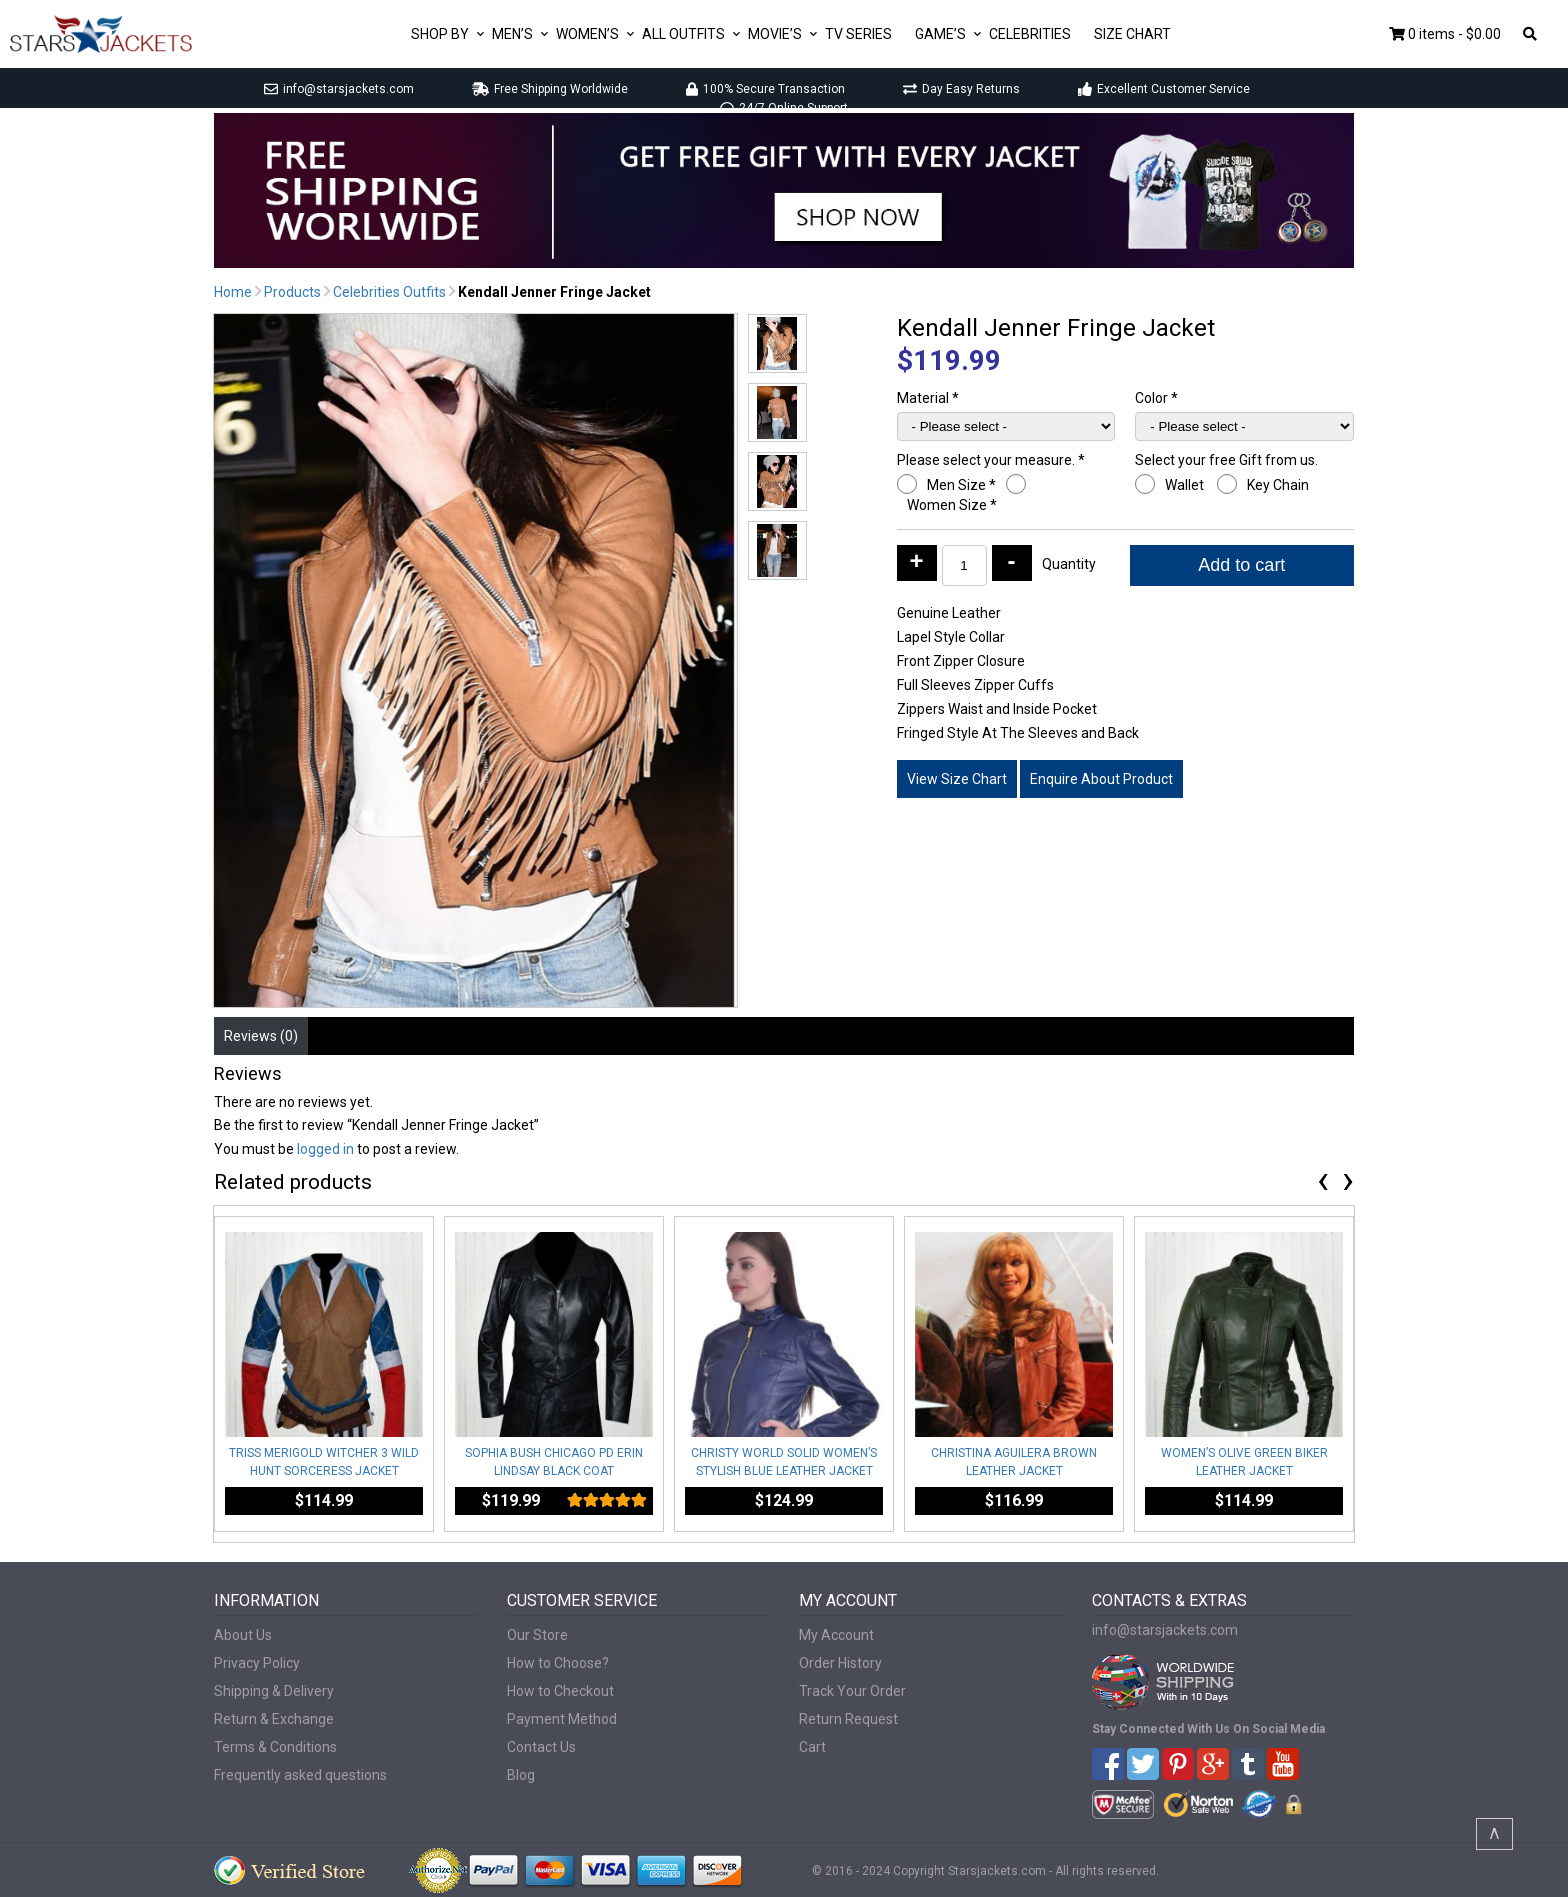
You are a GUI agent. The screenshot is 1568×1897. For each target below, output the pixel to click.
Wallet (1186, 485)
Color (1156, 398)
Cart (812, 1747)
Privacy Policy (257, 1663)
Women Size (952, 505)
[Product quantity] (964, 565)
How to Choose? (558, 1663)
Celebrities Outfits (389, 292)
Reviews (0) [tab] (261, 1036)
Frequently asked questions (300, 1775)
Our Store (537, 1635)
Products (292, 292)
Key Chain (1279, 485)
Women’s (587, 34)
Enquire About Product (1101, 779)
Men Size (961, 485)
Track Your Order (852, 1691)
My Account (836, 1635)
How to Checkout (560, 1691)
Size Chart (1132, 34)
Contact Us (541, 1747)
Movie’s (775, 34)
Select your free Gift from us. (1228, 460)
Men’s (512, 34)
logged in (325, 1149)
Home (233, 292)
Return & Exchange (274, 1719)
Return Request (848, 1719)
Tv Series (858, 34)
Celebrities (1030, 34)
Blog (521, 1775)
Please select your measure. (991, 460)
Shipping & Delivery (274, 1691)
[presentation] (1323, 1184)
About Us (243, 1635)
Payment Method (562, 1719)
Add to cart (1241, 565)
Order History (840, 1663)
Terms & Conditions (275, 1747)
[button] (777, 343)
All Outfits (683, 34)
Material (928, 398)
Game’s (940, 34)
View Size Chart (957, 779)
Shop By (440, 34)
